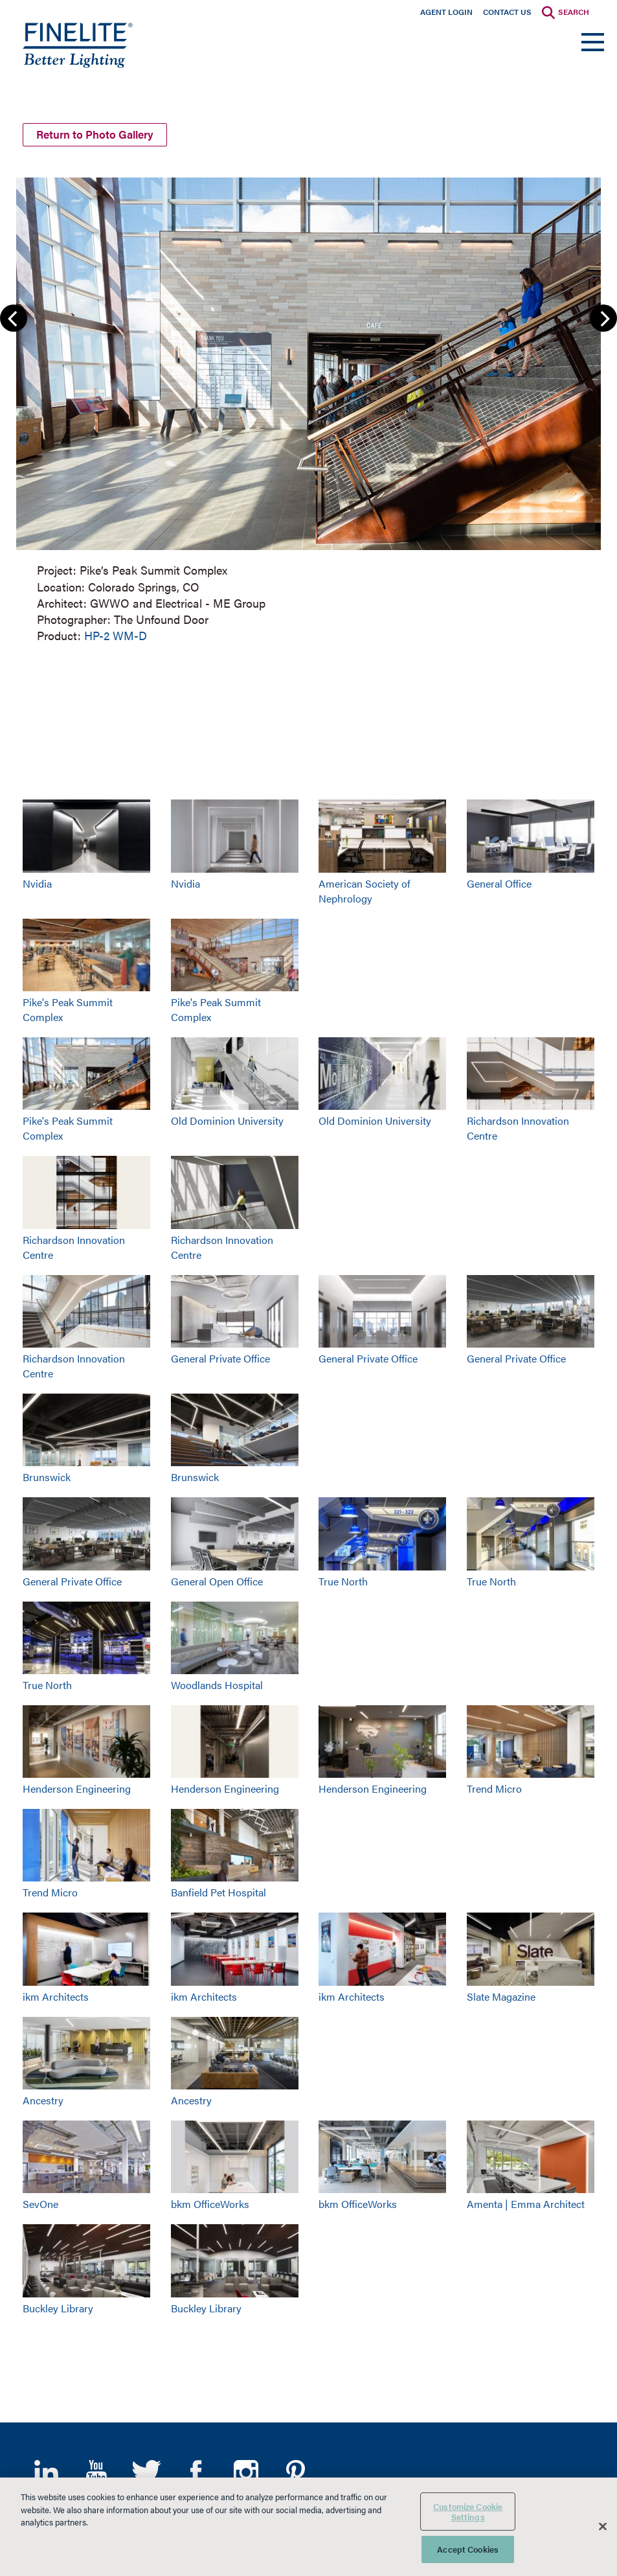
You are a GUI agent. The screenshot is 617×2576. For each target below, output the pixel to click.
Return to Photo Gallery (100, 132)
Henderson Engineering (77, 1787)
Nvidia (37, 882)
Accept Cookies (468, 2549)
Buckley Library (58, 2306)
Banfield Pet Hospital (218, 1890)
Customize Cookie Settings (467, 2511)
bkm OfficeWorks (210, 2202)
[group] (308, 407)
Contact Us (507, 11)
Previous (13, 316)
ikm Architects (56, 1994)
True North (343, 1579)
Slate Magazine (501, 1994)
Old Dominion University (227, 1119)
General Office (499, 882)
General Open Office (217, 1579)
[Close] (603, 2527)
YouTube (96, 2470)
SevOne (40, 2202)
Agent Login (446, 11)
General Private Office (220, 1357)
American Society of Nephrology (364, 889)
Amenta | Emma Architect (526, 2202)
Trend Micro (494, 1787)
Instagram (245, 2470)
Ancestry (43, 2098)
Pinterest (295, 2470)
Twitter (146, 2470)
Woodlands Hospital (217, 1683)
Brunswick (47, 1475)
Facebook (195, 2470)
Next (603, 316)
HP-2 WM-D (115, 634)
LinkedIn (46, 2470)
